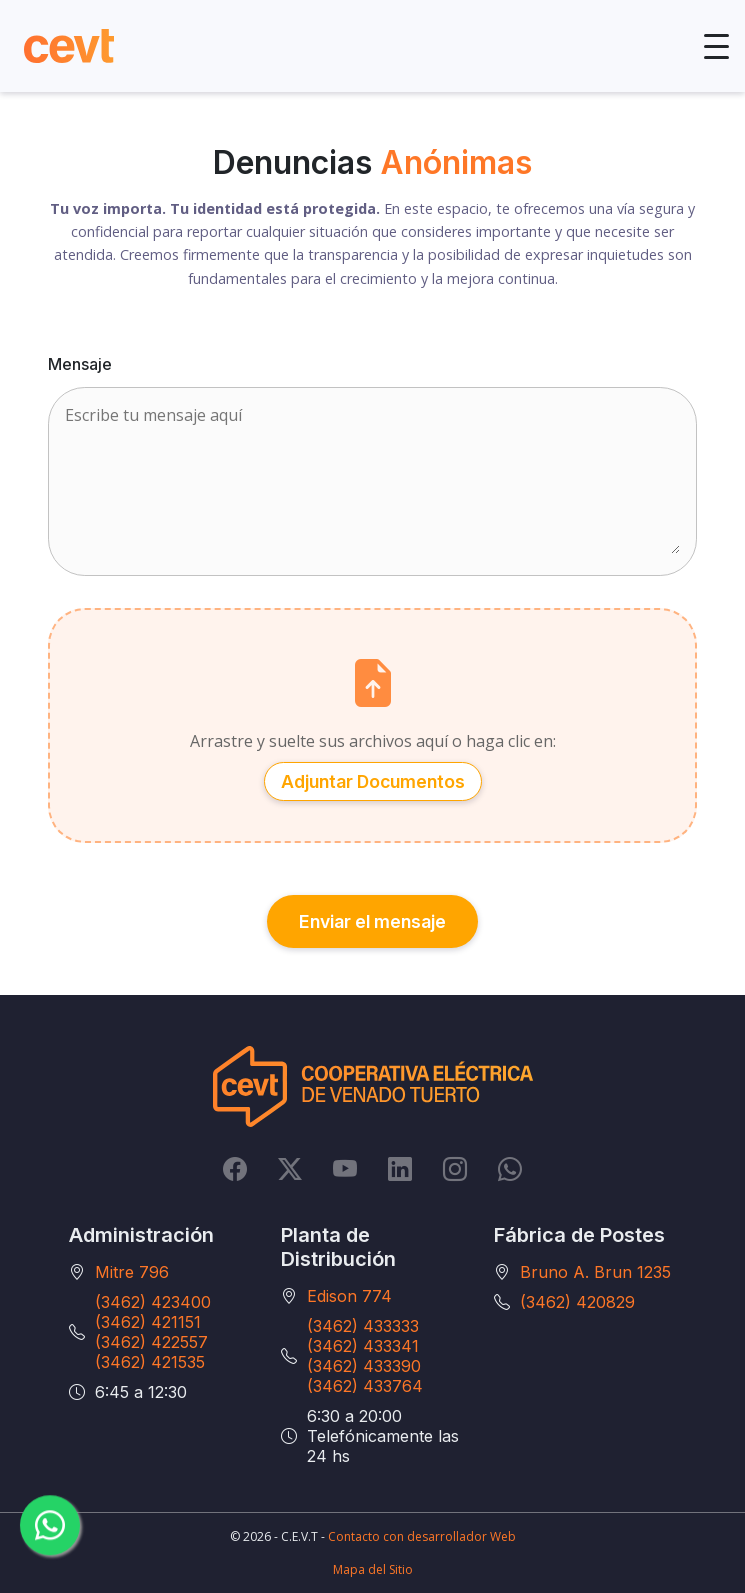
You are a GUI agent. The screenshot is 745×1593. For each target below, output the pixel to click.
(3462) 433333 (363, 1326)
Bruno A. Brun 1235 (595, 1272)
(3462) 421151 (148, 1322)
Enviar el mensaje (372, 920)
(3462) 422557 (151, 1342)
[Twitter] (290, 1168)
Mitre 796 (132, 1272)
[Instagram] (455, 1168)
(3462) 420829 (577, 1302)
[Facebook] (235, 1168)
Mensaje (80, 364)
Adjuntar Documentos (373, 780)
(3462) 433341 (363, 1346)
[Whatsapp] (510, 1168)
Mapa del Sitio (373, 1569)
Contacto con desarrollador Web (422, 1536)
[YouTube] (345, 1168)
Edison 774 (349, 1296)
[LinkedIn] (400, 1168)
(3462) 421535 (150, 1362)
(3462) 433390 (364, 1366)
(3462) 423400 (153, 1302)
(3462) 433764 (365, 1386)
